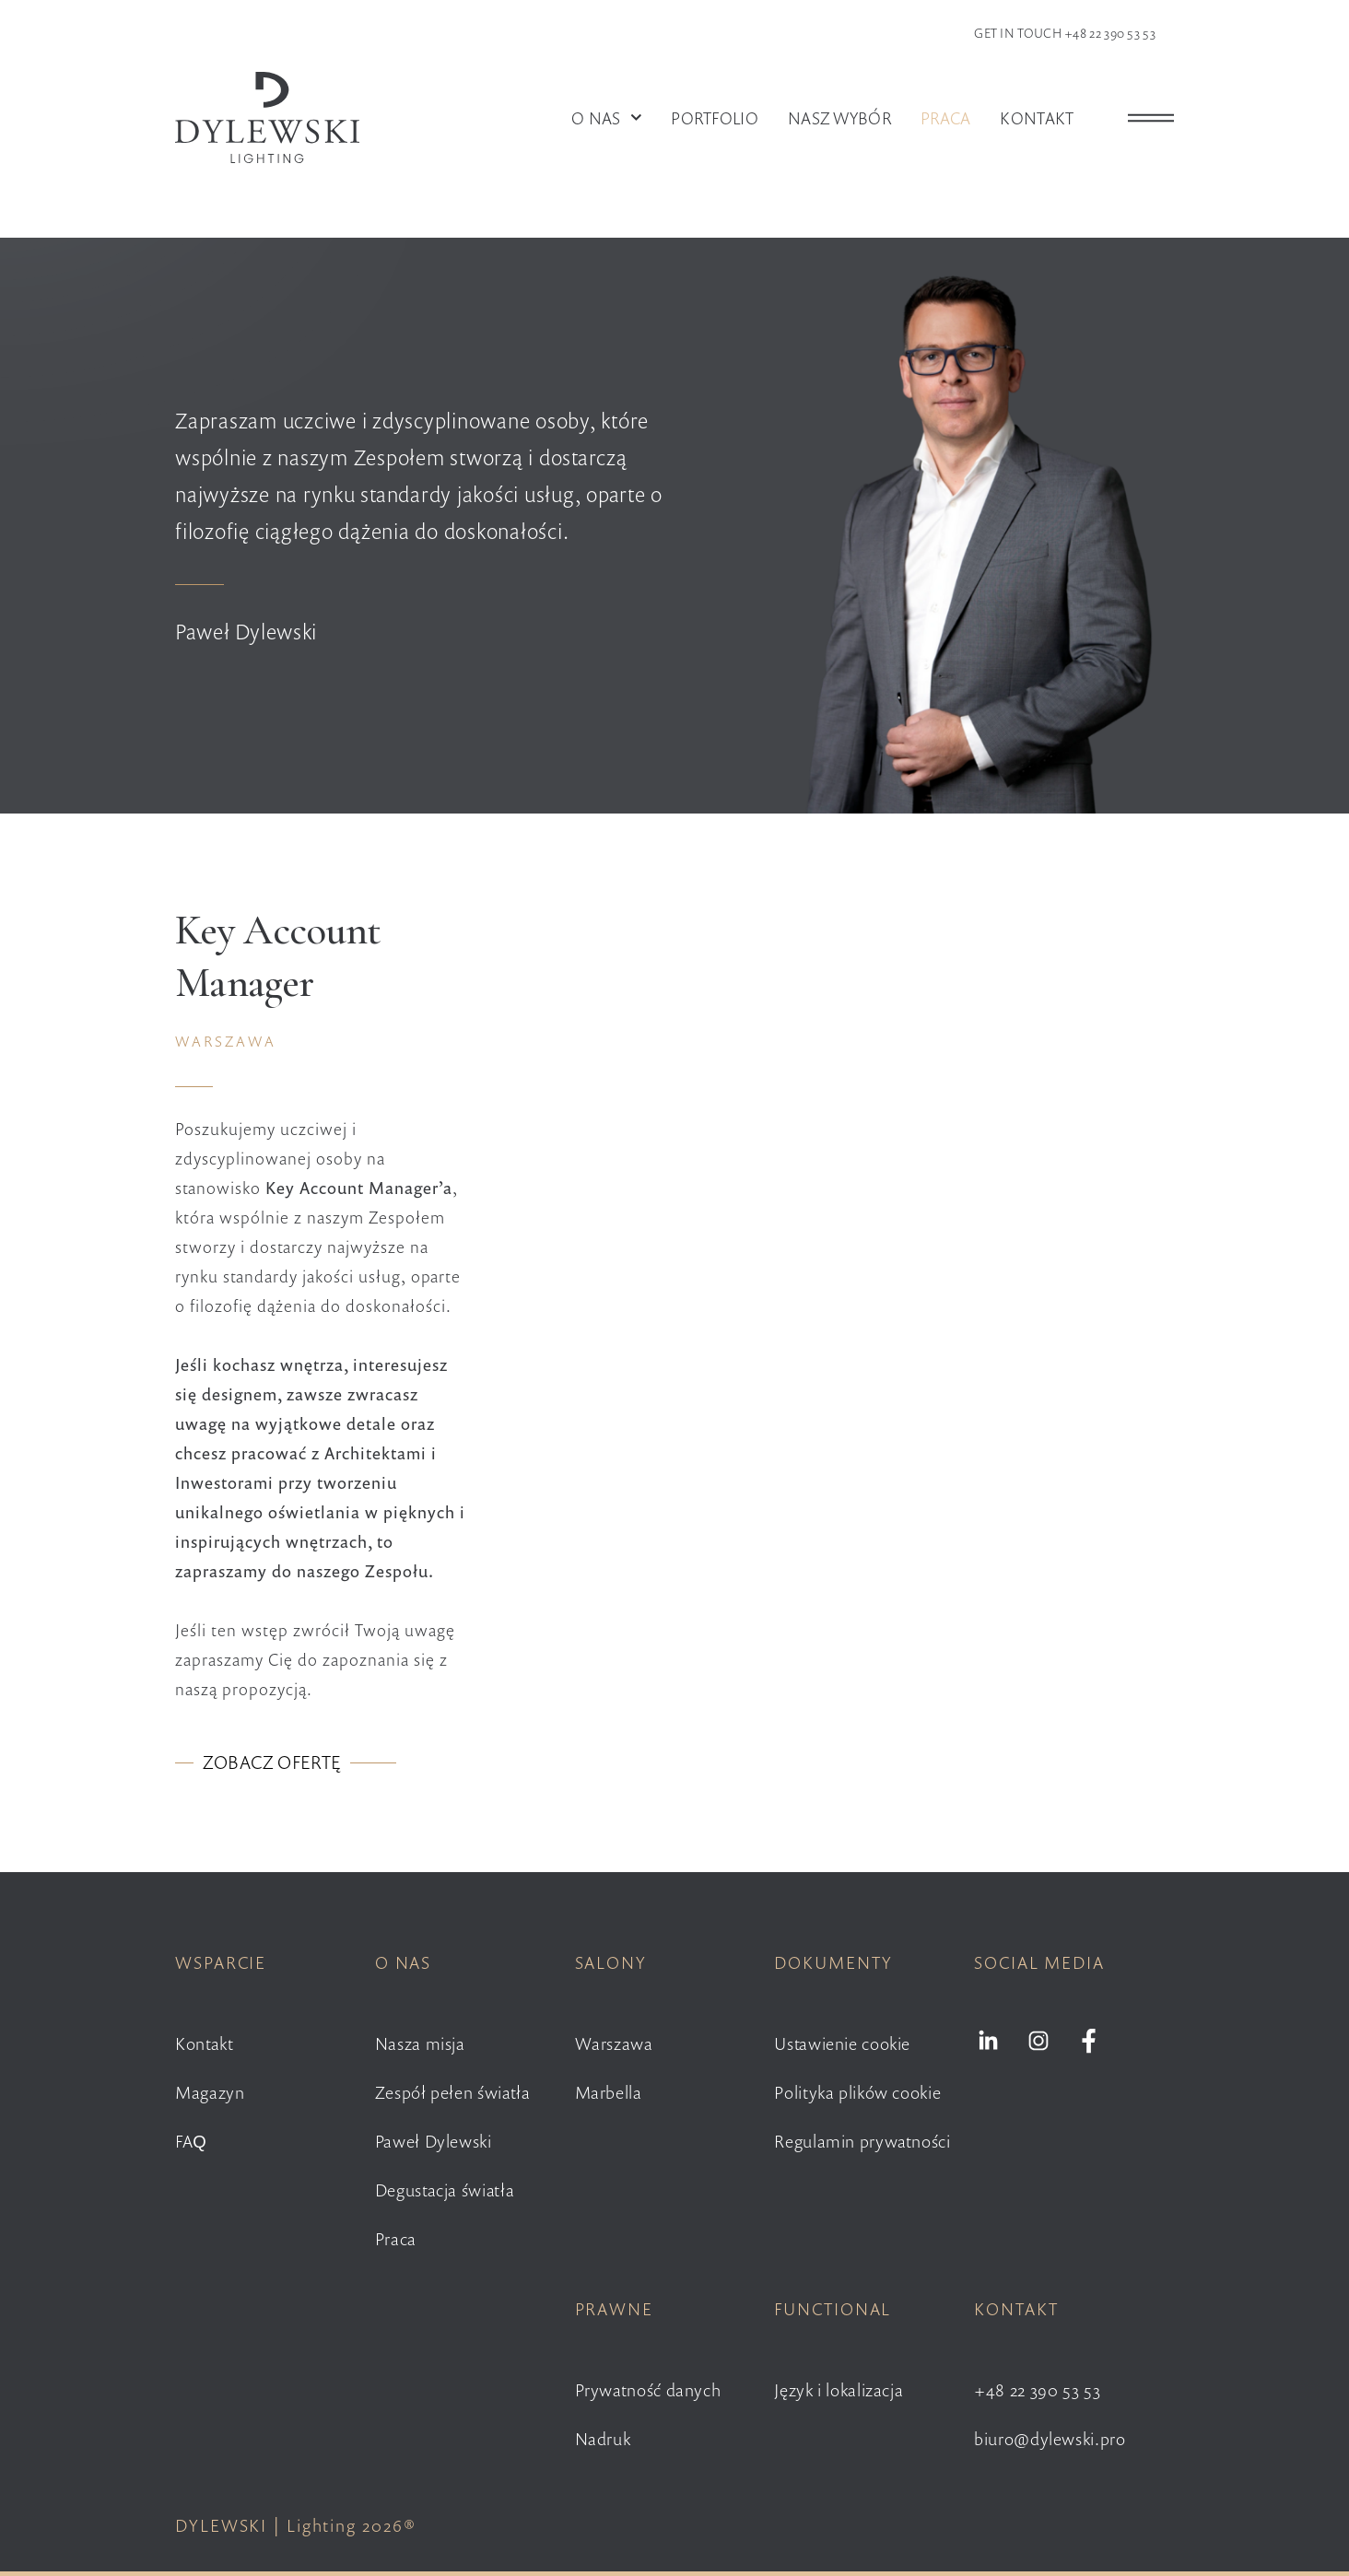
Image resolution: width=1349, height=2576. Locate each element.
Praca (946, 118)
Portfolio (714, 118)
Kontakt (1036, 118)
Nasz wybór (839, 118)
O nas (606, 118)
